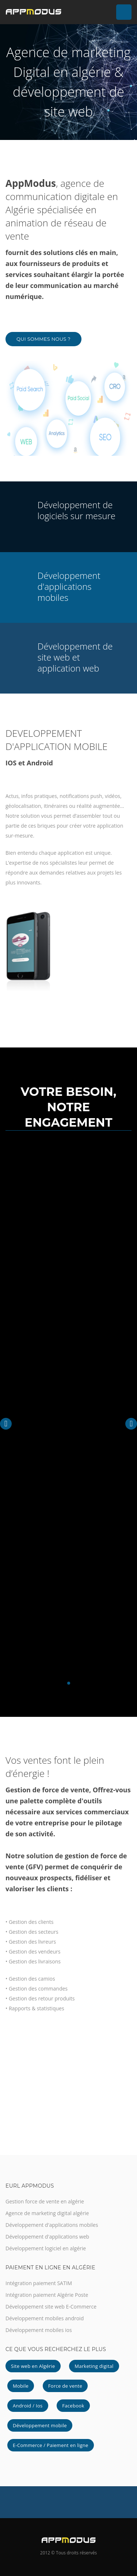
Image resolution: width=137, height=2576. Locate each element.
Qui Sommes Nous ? (43, 339)
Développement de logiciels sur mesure (76, 510)
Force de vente (65, 2386)
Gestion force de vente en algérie (44, 2201)
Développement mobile (40, 2425)
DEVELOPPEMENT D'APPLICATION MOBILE (56, 740)
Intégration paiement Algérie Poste (46, 2294)
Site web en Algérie (33, 2366)
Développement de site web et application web (75, 657)
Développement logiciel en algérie (45, 2248)
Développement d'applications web (47, 2236)
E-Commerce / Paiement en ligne (50, 2445)
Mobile (20, 2386)
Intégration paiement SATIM (38, 2283)
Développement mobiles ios (38, 2329)
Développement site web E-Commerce (50, 2306)
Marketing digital (94, 2366)
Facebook (73, 2405)
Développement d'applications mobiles (69, 586)
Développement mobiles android (44, 2318)
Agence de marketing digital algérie (47, 2213)
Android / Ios (28, 2405)
